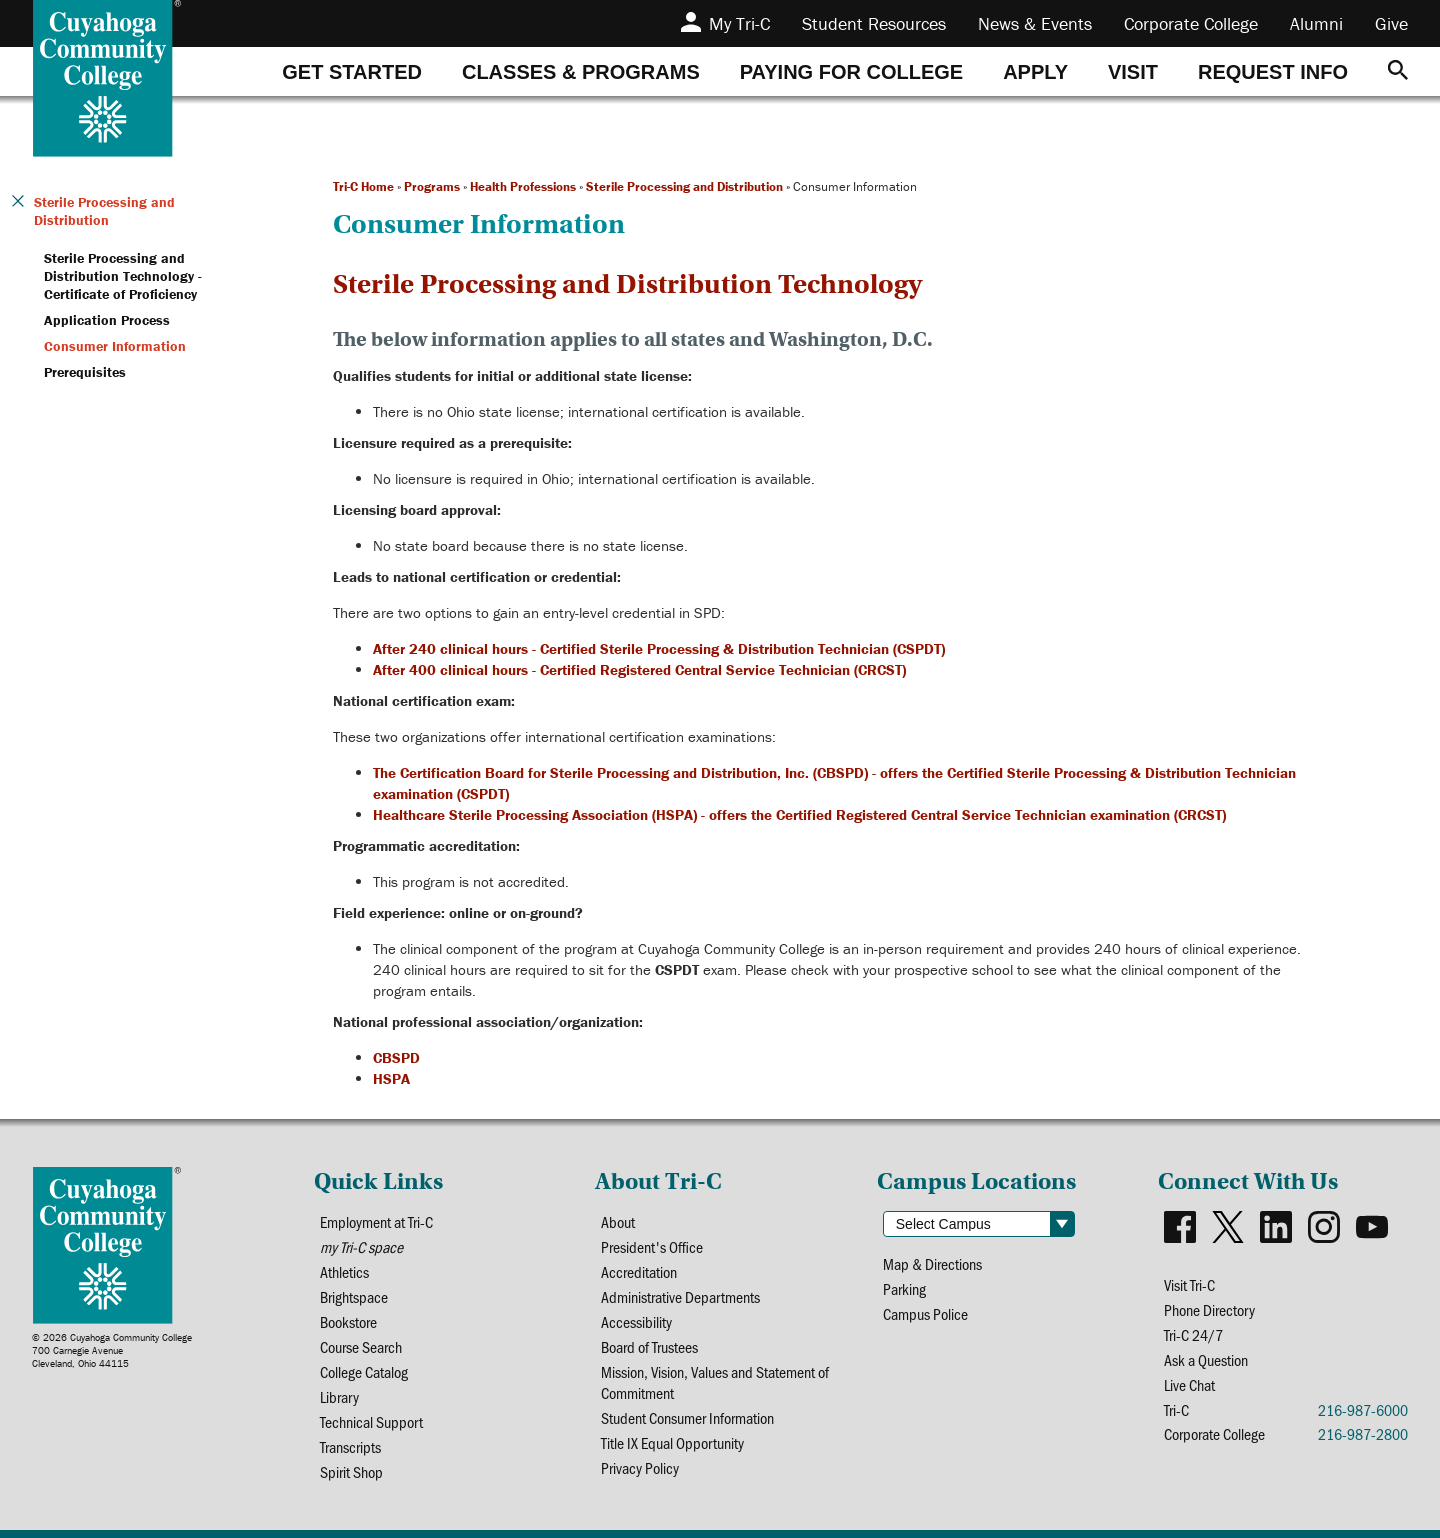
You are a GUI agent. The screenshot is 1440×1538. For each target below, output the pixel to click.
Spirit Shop (351, 1471)
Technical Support (371, 1421)
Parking (904, 1288)
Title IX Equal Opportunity (672, 1442)
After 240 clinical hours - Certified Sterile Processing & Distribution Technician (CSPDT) (659, 648)
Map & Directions (932, 1263)
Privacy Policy (640, 1467)
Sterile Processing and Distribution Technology (627, 284)
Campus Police (925, 1313)
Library (339, 1396)
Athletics (344, 1271)
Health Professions (523, 186)
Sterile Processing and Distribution (684, 186)
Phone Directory (1209, 1309)
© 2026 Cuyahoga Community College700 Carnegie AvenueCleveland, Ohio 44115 (112, 1350)
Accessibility (636, 1321)
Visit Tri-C (1189, 1284)
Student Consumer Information (687, 1417)
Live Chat (1189, 1384)
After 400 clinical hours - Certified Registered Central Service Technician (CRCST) (639, 669)
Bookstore (348, 1321)
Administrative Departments (680, 1296)
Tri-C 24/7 (1193, 1334)
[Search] (1398, 71)
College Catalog (364, 1371)
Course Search (361, 1346)
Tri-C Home (363, 186)
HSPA (391, 1078)
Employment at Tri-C (376, 1221)
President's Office (652, 1246)
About (618, 1221)
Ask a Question (1206, 1359)
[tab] (352, 71)
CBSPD (396, 1057)
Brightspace (354, 1296)
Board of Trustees (649, 1346)
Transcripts (350, 1446)
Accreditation (639, 1271)
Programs (432, 186)
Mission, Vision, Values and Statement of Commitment (715, 1382)
